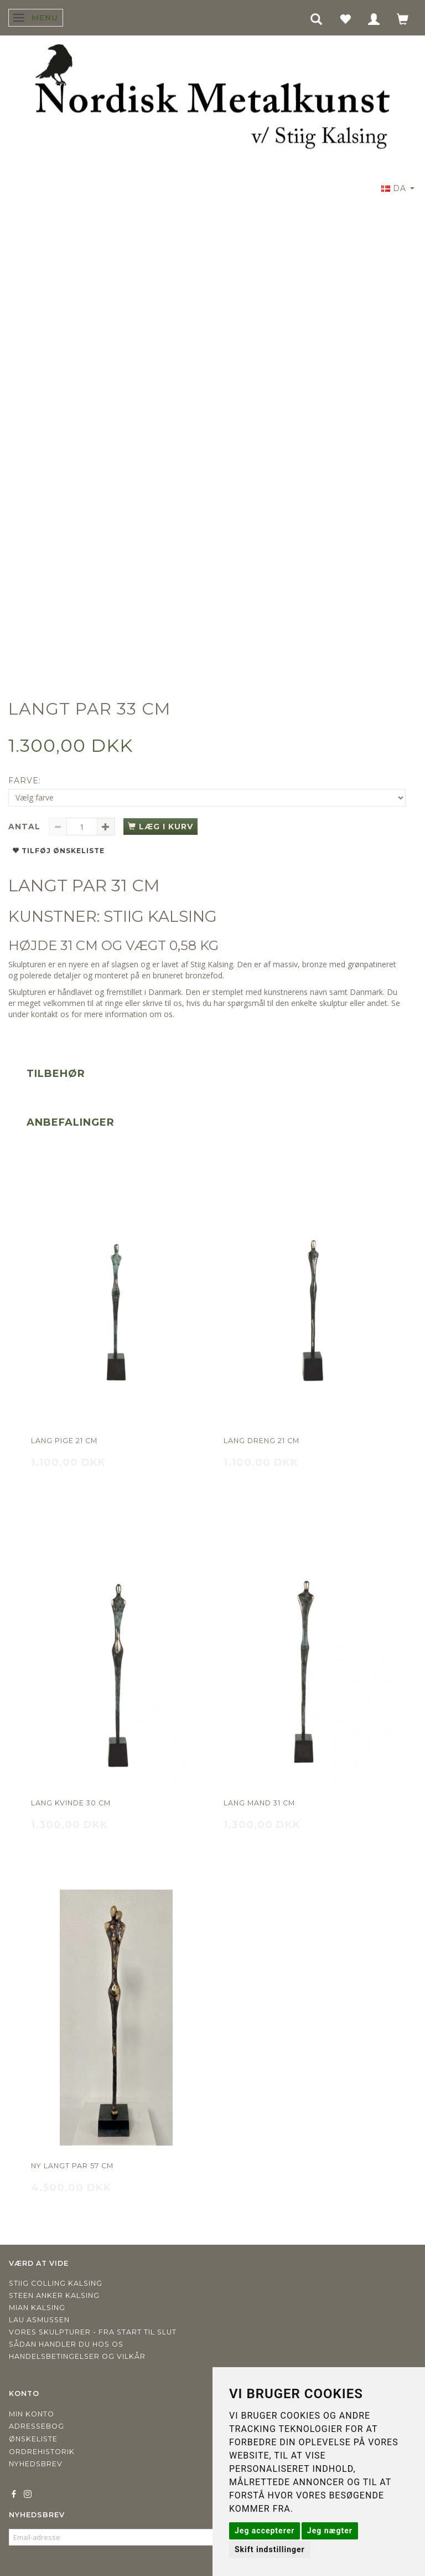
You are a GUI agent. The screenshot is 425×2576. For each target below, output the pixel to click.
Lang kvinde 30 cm (71, 1803)
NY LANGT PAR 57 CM (72, 2166)
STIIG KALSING (160, 916)
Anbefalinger (71, 1122)
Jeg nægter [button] (330, 2530)
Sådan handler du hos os (66, 2344)
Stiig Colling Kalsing (55, 2283)
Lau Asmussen (39, 2320)
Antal (25, 827)
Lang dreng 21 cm (261, 1440)
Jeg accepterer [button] (264, 2530)
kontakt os (50, 1014)
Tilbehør (56, 1074)
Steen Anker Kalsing (54, 2295)
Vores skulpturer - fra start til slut (93, 2332)
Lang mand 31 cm (259, 1803)
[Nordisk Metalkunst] (212, 99)
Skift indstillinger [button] (270, 2549)
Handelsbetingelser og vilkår (77, 2356)
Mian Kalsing (37, 2307)
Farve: (24, 781)
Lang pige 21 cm (64, 1440)
